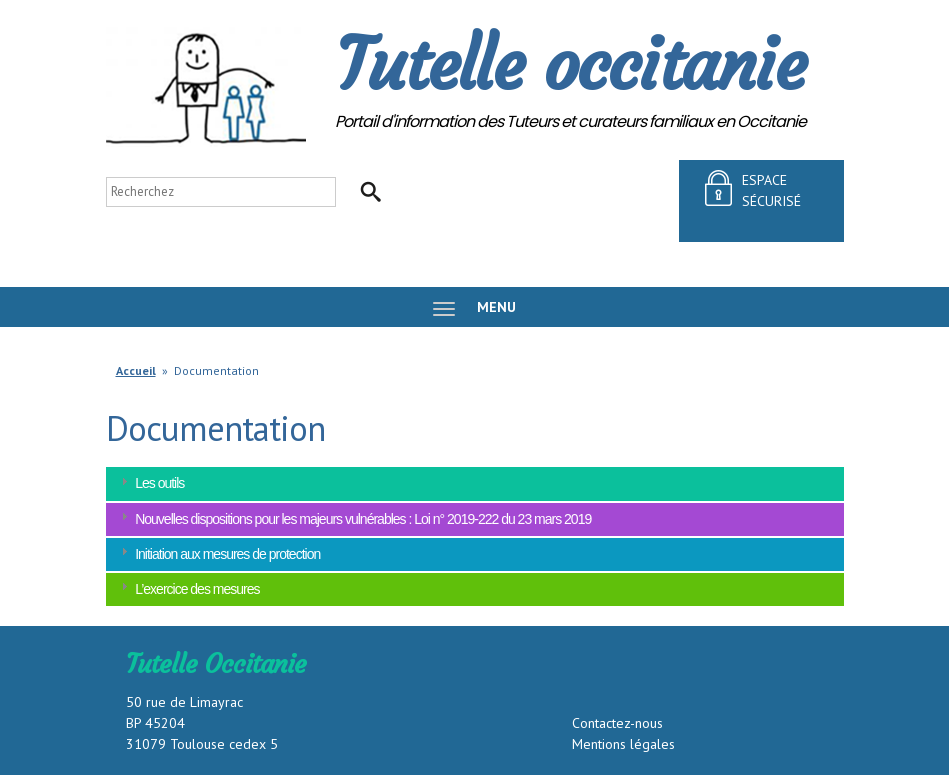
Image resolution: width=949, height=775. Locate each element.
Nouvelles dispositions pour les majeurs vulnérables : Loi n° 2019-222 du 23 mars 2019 (363, 519)
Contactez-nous (617, 723)
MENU (474, 307)
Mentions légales (623, 744)
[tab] (475, 483)
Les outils (159, 483)
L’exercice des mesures (197, 589)
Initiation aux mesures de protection (227, 554)
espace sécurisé (753, 190)
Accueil (136, 370)
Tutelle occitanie (570, 65)
